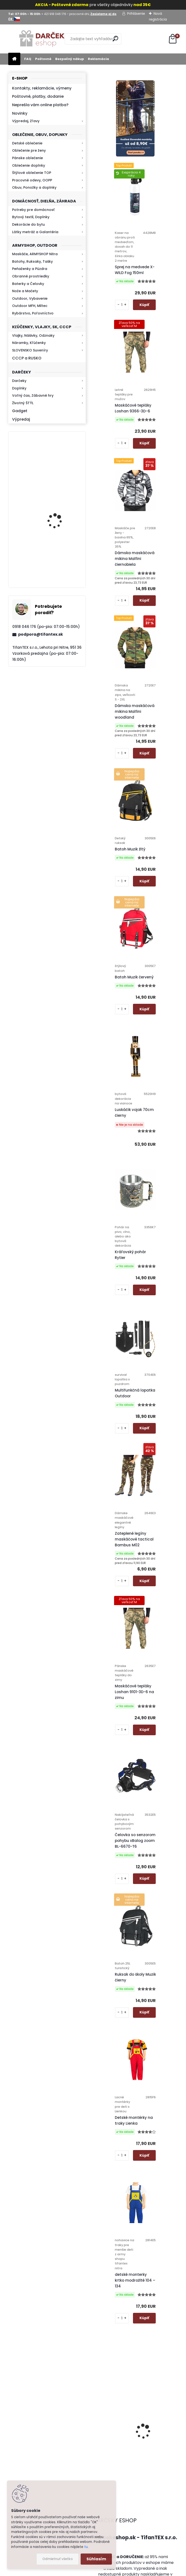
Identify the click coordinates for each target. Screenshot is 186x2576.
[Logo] (41, 39)
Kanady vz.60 (109, 2279)
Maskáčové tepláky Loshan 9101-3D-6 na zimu (159, 983)
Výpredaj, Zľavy (25, 121)
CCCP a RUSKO (26, 358)
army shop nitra (158, 2009)
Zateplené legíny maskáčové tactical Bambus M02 (115, 978)
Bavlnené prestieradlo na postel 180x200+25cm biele (110, 1499)
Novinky (19, 113)
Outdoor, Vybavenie (29, 298)
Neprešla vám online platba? (40, 105)
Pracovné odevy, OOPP (32, 180)
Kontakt (115, 2460)
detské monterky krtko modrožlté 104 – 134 (160, 1319)
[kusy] (101, 2325)
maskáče (111, 1835)
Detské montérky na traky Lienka (115, 1308)
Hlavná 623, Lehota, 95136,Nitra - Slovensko (164, 2391)
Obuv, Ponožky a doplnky (34, 187)
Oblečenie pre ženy (29, 150)
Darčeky (19, 380)
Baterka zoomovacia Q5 (60, 563)
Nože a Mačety (25, 291)
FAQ (27, 59)
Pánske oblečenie (27, 158)
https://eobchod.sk (116, 1695)
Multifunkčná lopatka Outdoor (160, 819)
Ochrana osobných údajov (114, 2403)
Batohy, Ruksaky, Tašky (32, 261)
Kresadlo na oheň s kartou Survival (56, 466)
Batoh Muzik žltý (155, 520)
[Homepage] (14, 59)
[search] (115, 38)
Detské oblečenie (27, 143)
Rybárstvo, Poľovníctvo (33, 313)
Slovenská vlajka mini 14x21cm (156, 2272)
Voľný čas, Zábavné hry (33, 395)
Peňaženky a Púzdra (29, 268)
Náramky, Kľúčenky (29, 342)
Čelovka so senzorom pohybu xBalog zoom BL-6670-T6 (116, 1144)
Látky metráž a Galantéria (35, 232)
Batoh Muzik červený (115, 672)
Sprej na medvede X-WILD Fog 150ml (159, 199)
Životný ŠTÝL (22, 403)
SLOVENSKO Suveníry (30, 350)
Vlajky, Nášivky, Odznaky (33, 335)
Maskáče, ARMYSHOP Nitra (35, 254)
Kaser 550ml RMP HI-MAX (61, 511)
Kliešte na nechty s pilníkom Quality (157, 1497)
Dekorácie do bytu (28, 224)
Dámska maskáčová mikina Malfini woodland (116, 523)
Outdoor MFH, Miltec (29, 305)
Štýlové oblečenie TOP (31, 172)
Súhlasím (96, 2559)
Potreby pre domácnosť (33, 209)
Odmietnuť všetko (57, 2559)
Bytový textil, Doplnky (30, 217)
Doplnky (19, 388)
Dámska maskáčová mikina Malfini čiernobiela (160, 358)
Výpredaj (21, 419)
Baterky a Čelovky (28, 283)
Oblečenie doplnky (28, 165)
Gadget (19, 411)
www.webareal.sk (112, 2571)
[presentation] (96, 2254)
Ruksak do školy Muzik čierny (160, 1137)
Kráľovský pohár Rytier (111, 824)
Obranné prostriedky (30, 276)
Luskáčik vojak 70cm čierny (159, 681)
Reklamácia (98, 59)
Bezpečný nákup (69, 59)
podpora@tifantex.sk (40, 634)
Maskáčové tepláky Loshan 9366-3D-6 (114, 355)
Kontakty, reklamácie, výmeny (41, 88)
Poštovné (43, 59)
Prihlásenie (136, 13)
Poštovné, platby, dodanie (38, 96)
